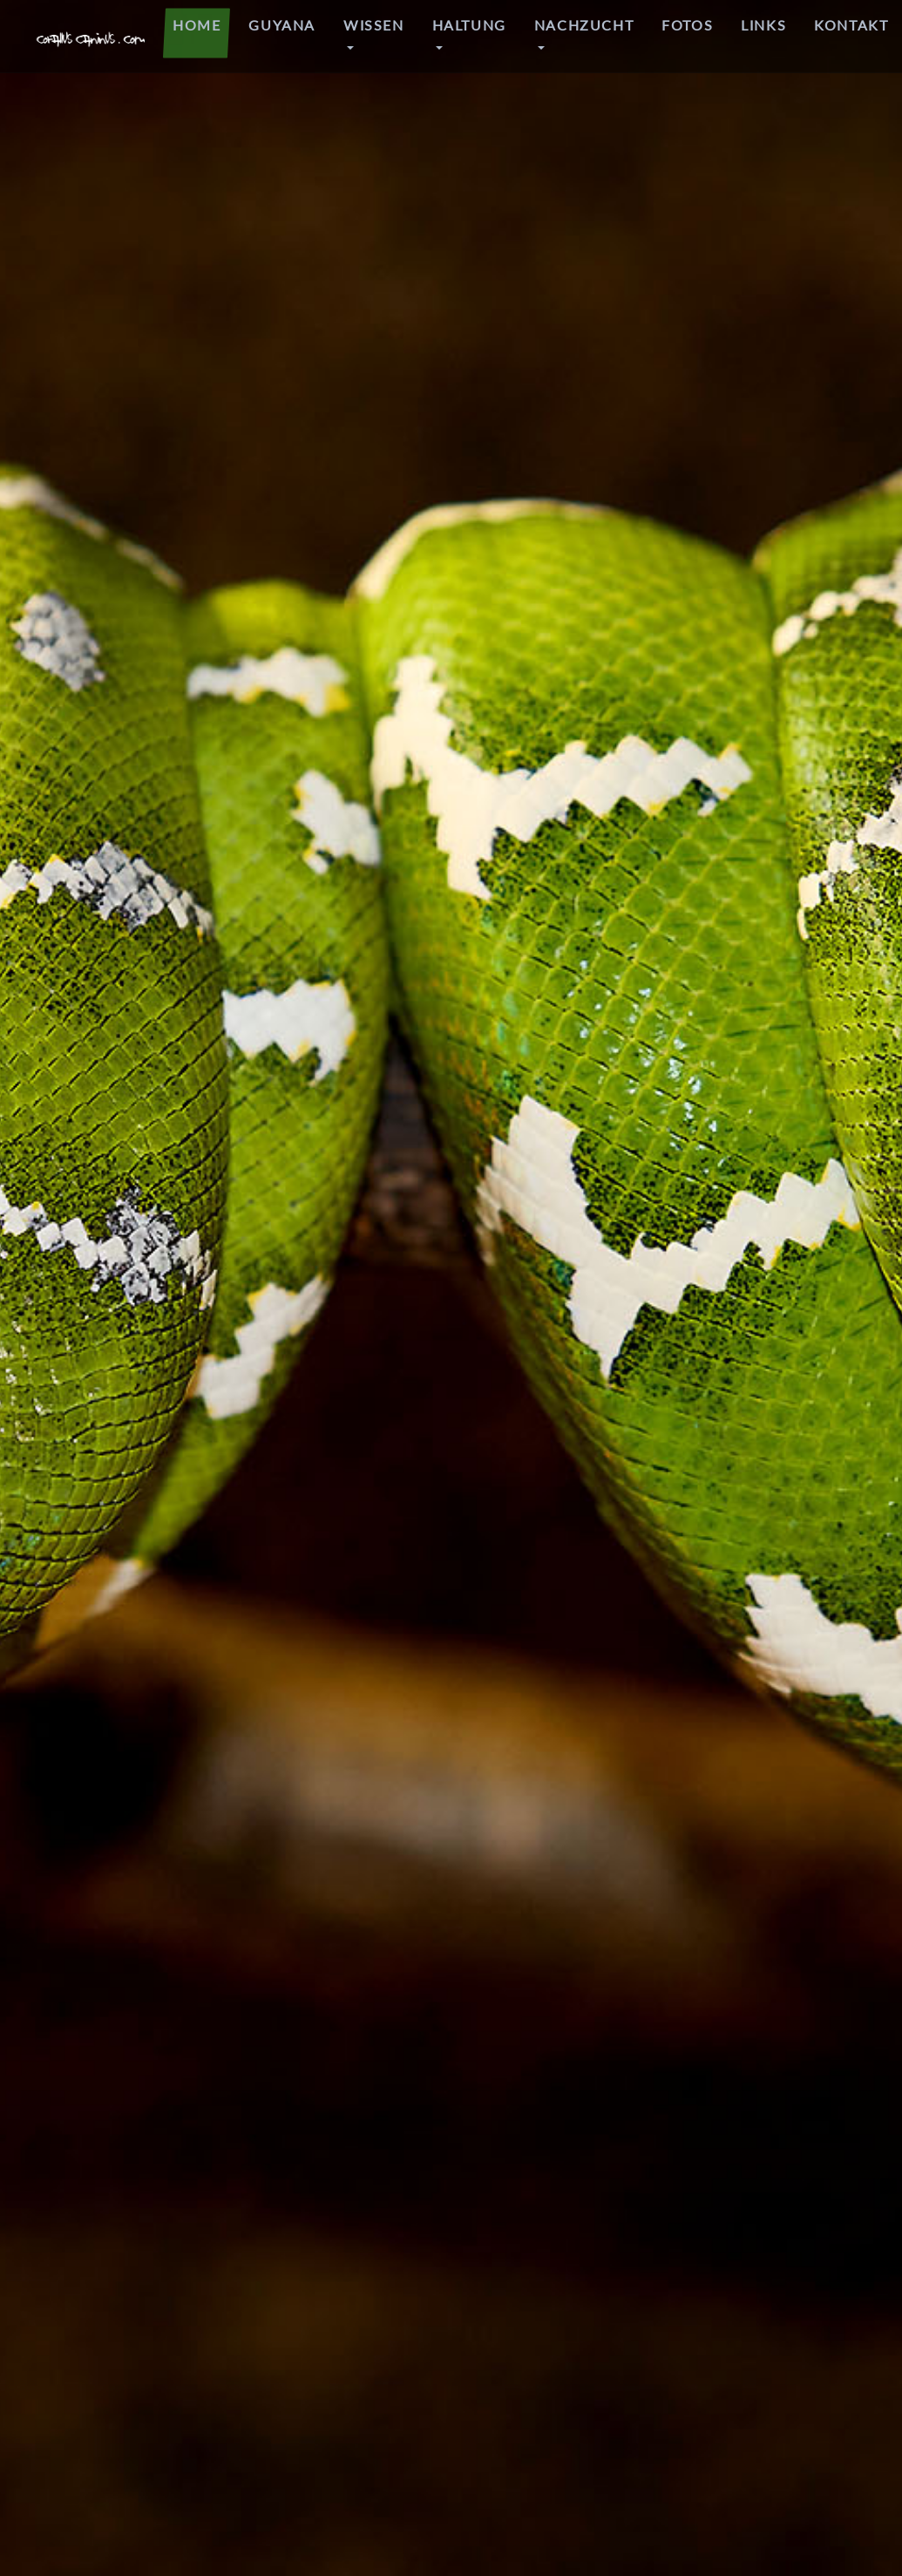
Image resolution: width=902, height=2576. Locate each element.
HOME (196, 25)
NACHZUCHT (584, 25)
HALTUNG (469, 25)
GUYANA (281, 25)
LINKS (763, 25)
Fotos (687, 25)
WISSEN (373, 25)
